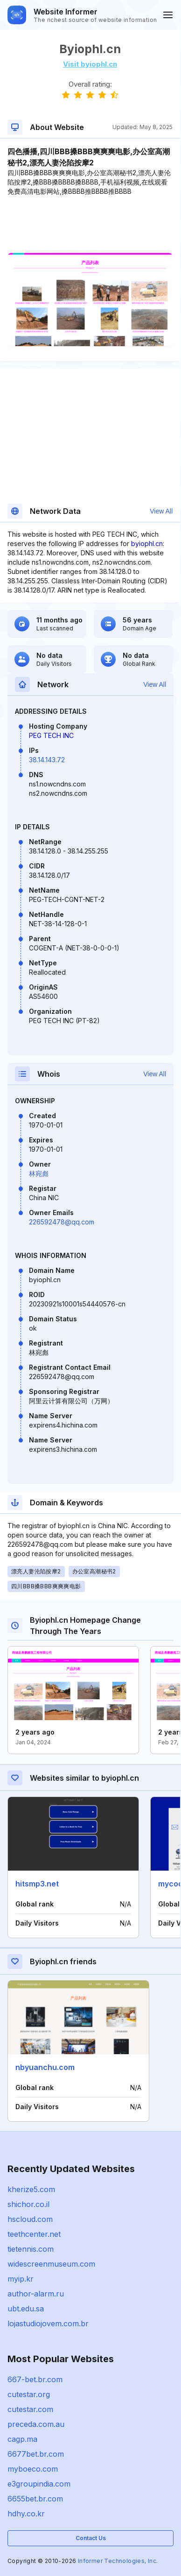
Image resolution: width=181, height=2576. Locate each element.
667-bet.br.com (35, 2379)
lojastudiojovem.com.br (48, 2323)
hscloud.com (30, 2219)
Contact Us (91, 2538)
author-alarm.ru (35, 2293)
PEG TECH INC (51, 735)
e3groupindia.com (38, 2483)
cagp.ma (22, 2439)
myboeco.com (32, 2469)
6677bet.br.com (35, 2454)
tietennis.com (30, 2249)
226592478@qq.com (61, 1222)
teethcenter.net (34, 2234)
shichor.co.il (28, 2204)
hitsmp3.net (37, 1883)
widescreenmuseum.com (51, 2264)
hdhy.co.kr (26, 2513)
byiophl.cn (147, 543)
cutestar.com (30, 2409)
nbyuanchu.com (45, 2067)
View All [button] (161, 511)
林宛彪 (39, 1173)
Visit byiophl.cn (90, 64)
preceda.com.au (35, 2424)
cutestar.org (28, 2394)
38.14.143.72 (47, 760)
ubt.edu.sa (25, 2308)
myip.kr (20, 2278)
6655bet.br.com (35, 2498)
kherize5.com (31, 2189)
